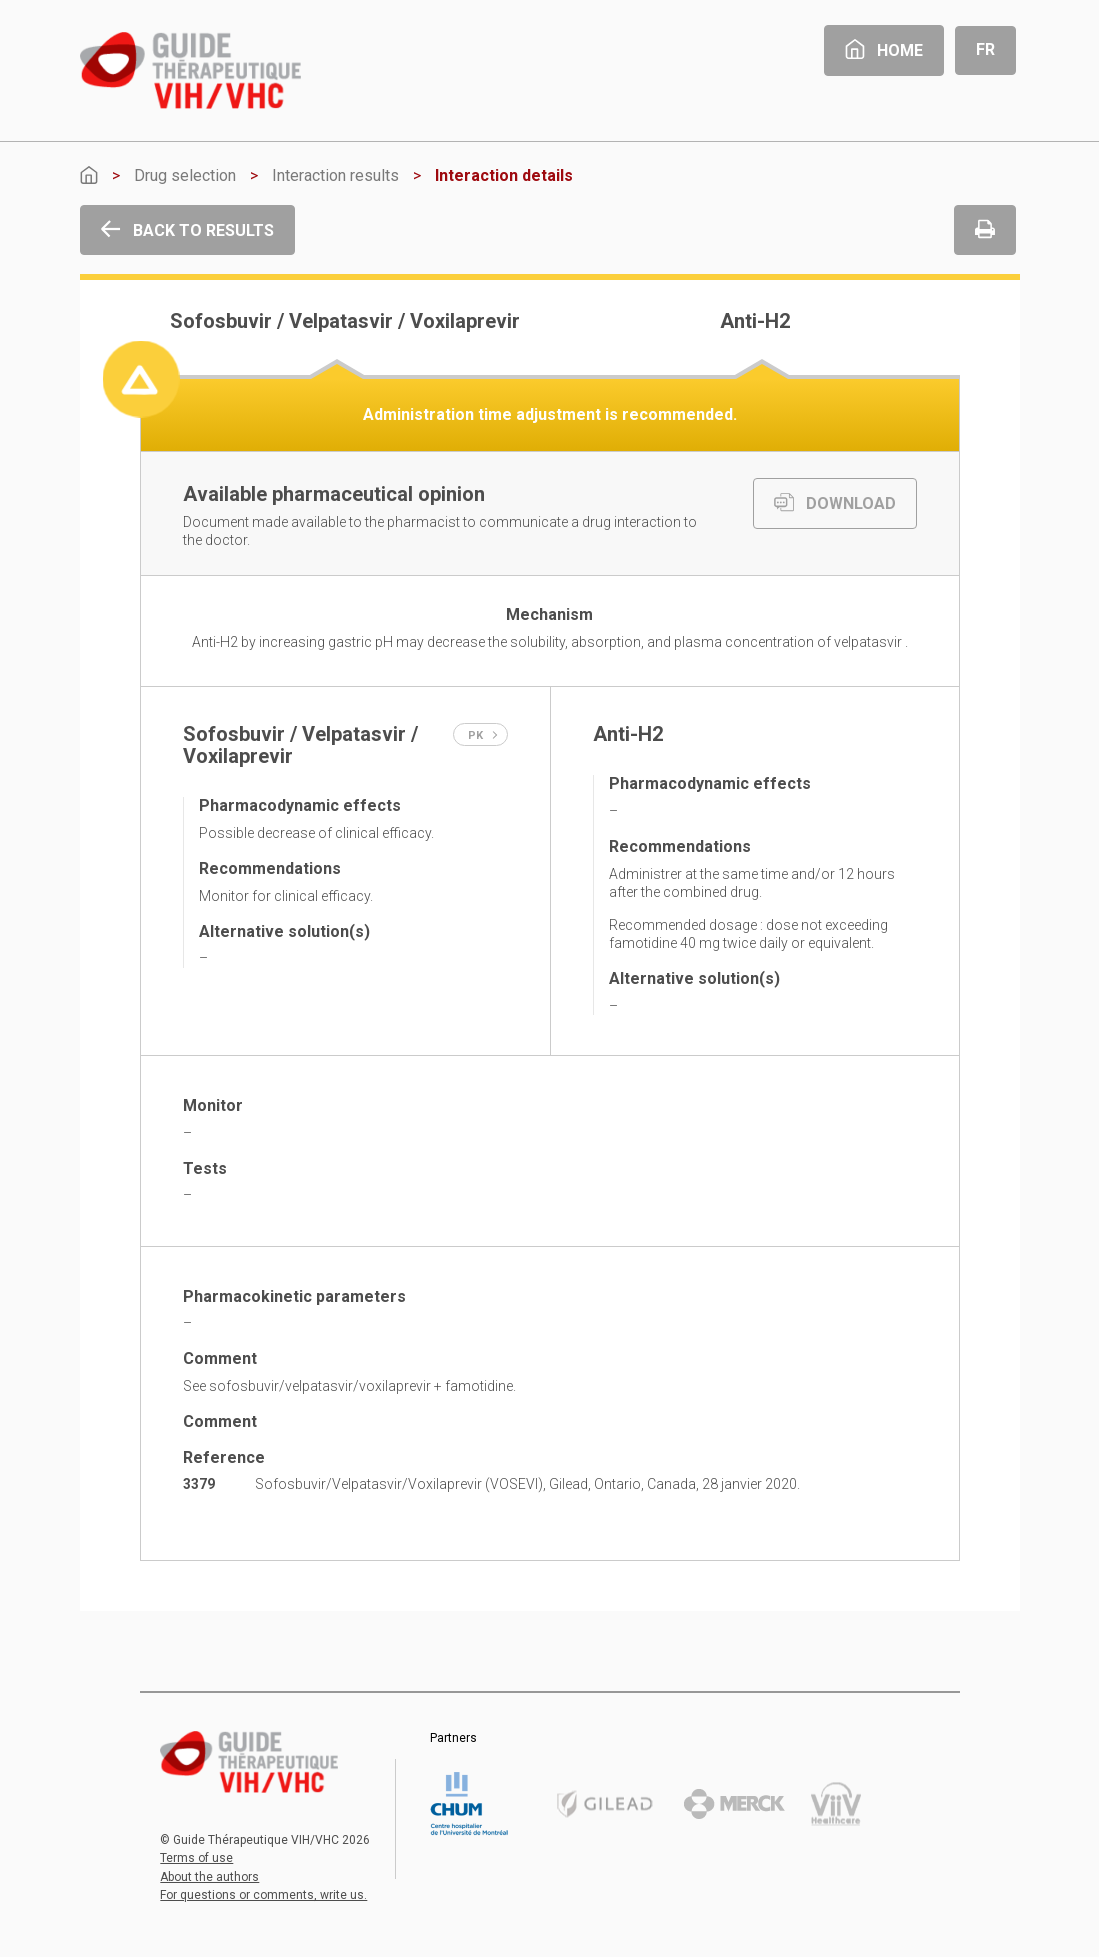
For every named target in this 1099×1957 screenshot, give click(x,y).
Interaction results (335, 175)
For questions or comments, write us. (263, 1895)
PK (483, 735)
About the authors (209, 1877)
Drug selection (185, 175)
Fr (985, 49)
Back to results (187, 230)
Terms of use (196, 1858)
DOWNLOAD (835, 503)
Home (884, 50)
